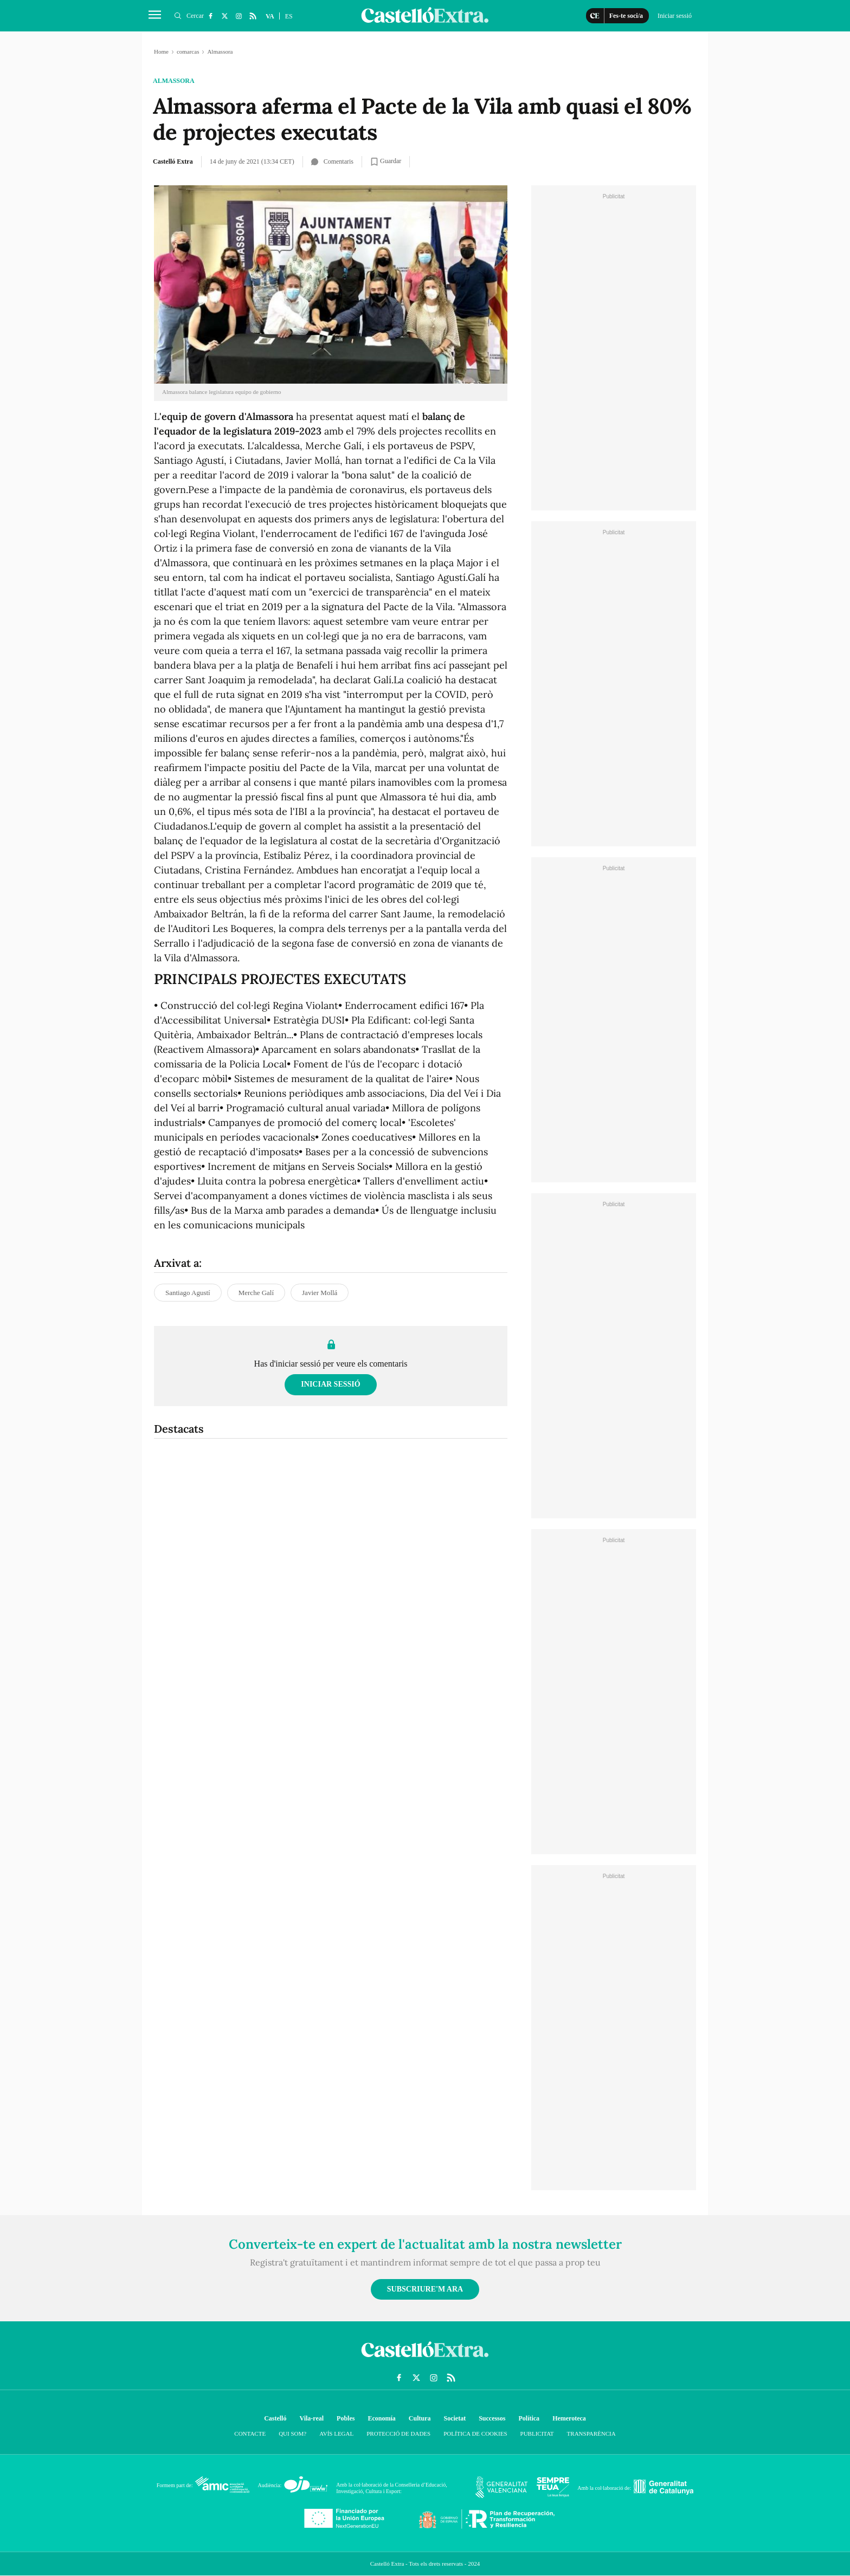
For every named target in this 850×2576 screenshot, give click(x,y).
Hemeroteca (569, 2418)
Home (161, 51)
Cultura (420, 2418)
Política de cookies (475, 2433)
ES (289, 16)
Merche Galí (256, 1293)
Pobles (346, 2418)
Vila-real (311, 2418)
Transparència (591, 2433)
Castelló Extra (173, 161)
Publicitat (537, 2433)
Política (528, 2418)
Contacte (250, 2433)
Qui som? (292, 2433)
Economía (381, 2418)
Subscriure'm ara (425, 2289)
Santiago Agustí (187, 1293)
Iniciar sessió (330, 1384)
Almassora (174, 81)
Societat (454, 2418)
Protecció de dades (398, 2433)
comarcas (188, 51)
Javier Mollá (319, 1293)
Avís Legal (336, 2433)
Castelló (275, 2418)
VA (270, 16)
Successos (492, 2418)
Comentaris (332, 161)
